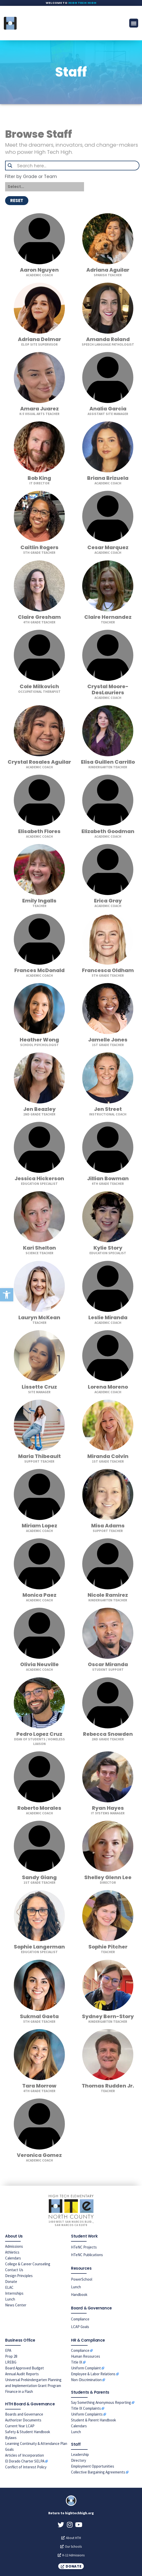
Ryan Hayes (108, 1808)
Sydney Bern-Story (108, 2016)
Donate (11, 2281)
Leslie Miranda (107, 1317)
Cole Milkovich (39, 686)
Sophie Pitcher (107, 1946)
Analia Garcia (107, 408)
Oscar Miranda (108, 1664)
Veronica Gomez (39, 2155)
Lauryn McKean (39, 1317)
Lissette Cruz (39, 1386)
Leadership (80, 2454)
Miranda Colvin (107, 1456)
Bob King (39, 478)
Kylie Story (107, 1247)
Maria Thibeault (39, 1456)
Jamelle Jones (107, 1039)
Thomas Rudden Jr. (108, 2085)
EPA (8, 2350)
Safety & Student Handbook (27, 2431)
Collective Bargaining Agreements (98, 2472)
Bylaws (11, 2437)
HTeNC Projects (84, 2247)
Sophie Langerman (39, 1946)
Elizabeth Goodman (107, 831)
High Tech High (82, 3)
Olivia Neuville (39, 1664)
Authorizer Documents (23, 2420)
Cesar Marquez (107, 547)
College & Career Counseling (27, 2263)
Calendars (13, 2258)
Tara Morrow (39, 2085)
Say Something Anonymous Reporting (101, 2402)
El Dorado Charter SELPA (24, 2461)
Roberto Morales (39, 1808)
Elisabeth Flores (39, 831)
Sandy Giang (39, 1877)
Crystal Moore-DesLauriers (107, 689)
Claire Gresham (39, 617)
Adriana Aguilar (107, 269)
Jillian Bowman (108, 1178)
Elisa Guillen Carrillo (108, 761)
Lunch (10, 2299)
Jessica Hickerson (39, 1178)
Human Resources (85, 2356)
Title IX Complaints (86, 2408)
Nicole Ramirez (108, 1595)
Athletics (12, 2252)
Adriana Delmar (39, 339)
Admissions (14, 2246)
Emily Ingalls (39, 900)
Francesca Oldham (108, 970)
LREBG (10, 2362)
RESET (16, 200)
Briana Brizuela (107, 478)
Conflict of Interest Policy (25, 2467)
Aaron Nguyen (39, 269)
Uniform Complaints (87, 2414)
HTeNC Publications (87, 2254)
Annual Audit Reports (22, 2373)
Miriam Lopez (39, 1525)
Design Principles (19, 2275)
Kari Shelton (39, 1247)
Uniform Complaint (86, 2368)
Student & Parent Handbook (93, 2420)
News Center (15, 2305)
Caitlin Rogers (39, 547)
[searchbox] (46, 186)
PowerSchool (81, 2279)
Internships (14, 2293)
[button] (6, 1294)
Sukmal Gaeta (39, 2016)
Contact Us (14, 2269)
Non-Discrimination (86, 2379)
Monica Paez (39, 1595)
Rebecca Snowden (108, 1734)
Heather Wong (39, 1039)
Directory (78, 2460)
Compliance (80, 2319)
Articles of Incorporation (24, 2455)
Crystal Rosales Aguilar (39, 761)
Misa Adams (108, 1525)
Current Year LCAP (19, 2425)
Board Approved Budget (24, 2368)
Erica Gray (108, 900)
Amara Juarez (39, 408)
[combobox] (44, 187)
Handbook (79, 2294)
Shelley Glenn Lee (108, 1877)
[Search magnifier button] (10, 165)
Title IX (76, 2362)
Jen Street (108, 1109)
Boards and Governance (24, 2414)
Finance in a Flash (19, 2391)
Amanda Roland (108, 339)
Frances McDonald (39, 970)
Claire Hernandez (108, 617)
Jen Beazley (39, 1109)
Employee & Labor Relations (93, 2373)
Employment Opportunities (92, 2466)
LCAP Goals (80, 2326)
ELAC (9, 2287)
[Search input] (77, 165)
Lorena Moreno (108, 1386)
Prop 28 (11, 2356)
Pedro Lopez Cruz (39, 1734)
